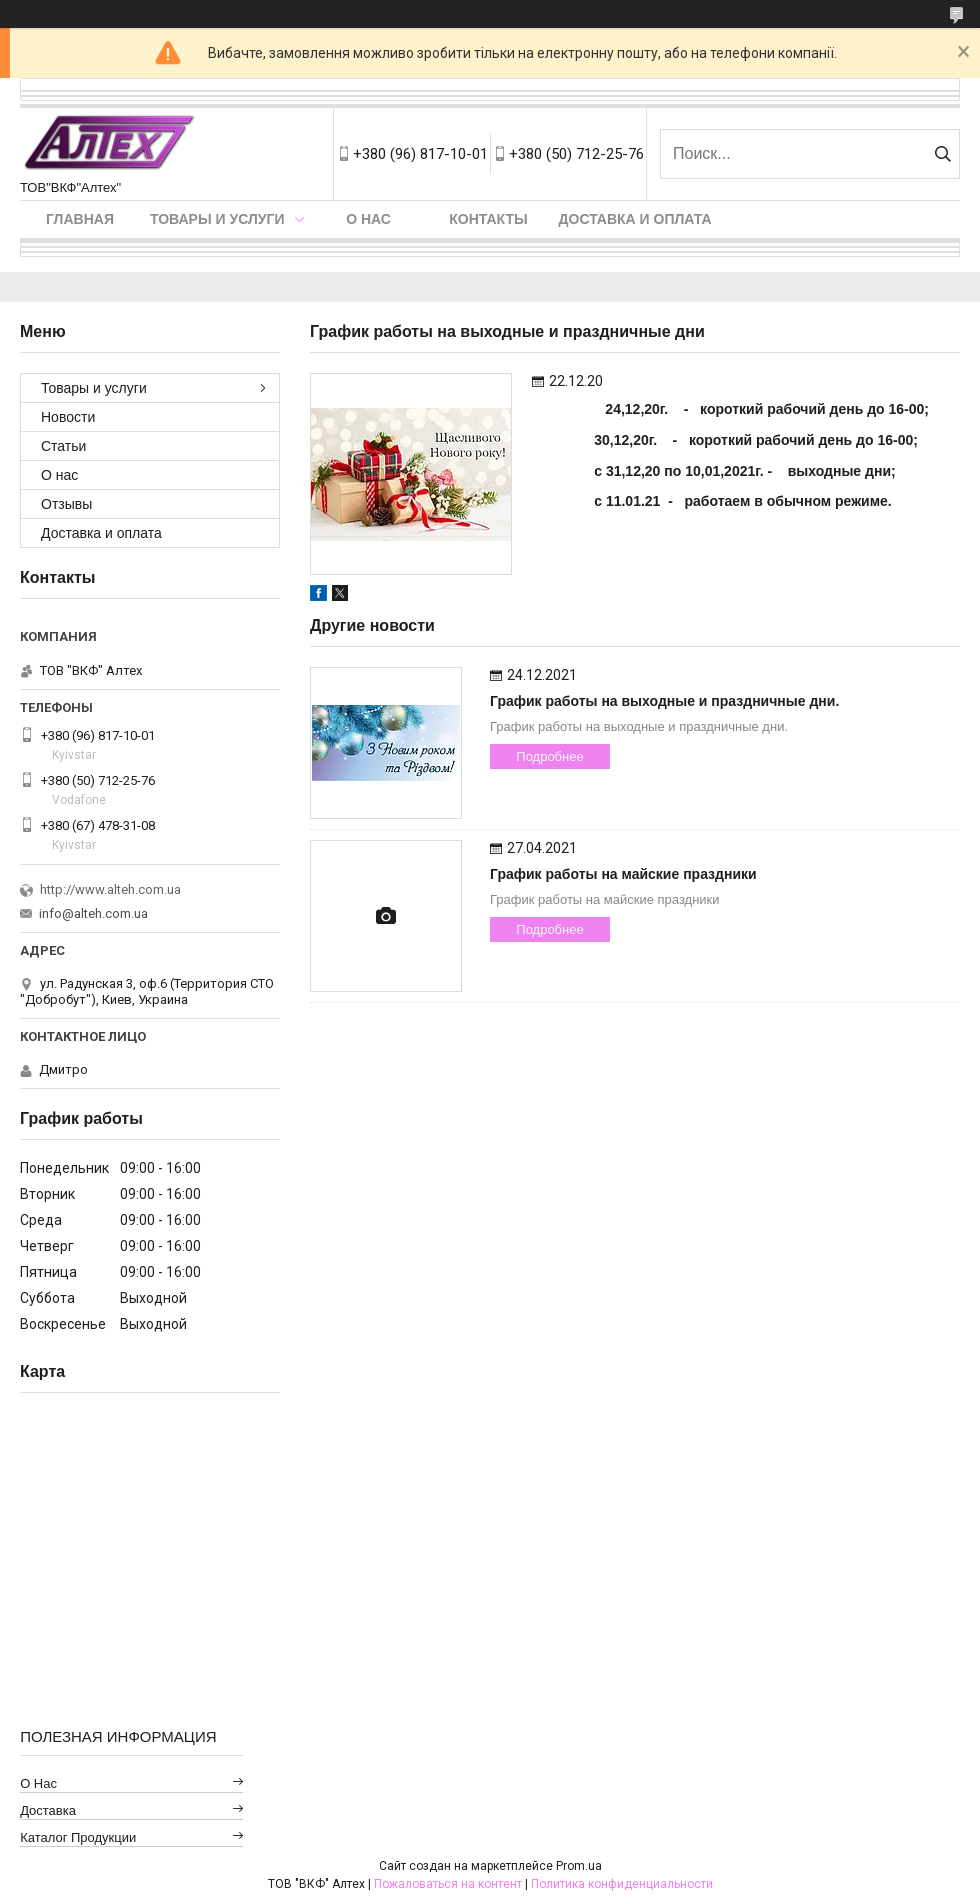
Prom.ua (579, 1866)
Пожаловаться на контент (448, 1884)
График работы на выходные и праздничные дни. (664, 701)
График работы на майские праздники (623, 874)
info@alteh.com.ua (93, 913)
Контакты (488, 219)
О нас (368, 219)
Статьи (63, 446)
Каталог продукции (78, 1837)
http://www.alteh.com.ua (110, 889)
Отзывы (66, 504)
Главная (80, 219)
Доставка (48, 1810)
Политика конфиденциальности (622, 1884)
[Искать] (942, 154)
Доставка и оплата (635, 219)
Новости (68, 417)
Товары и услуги (217, 219)
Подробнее (549, 756)
